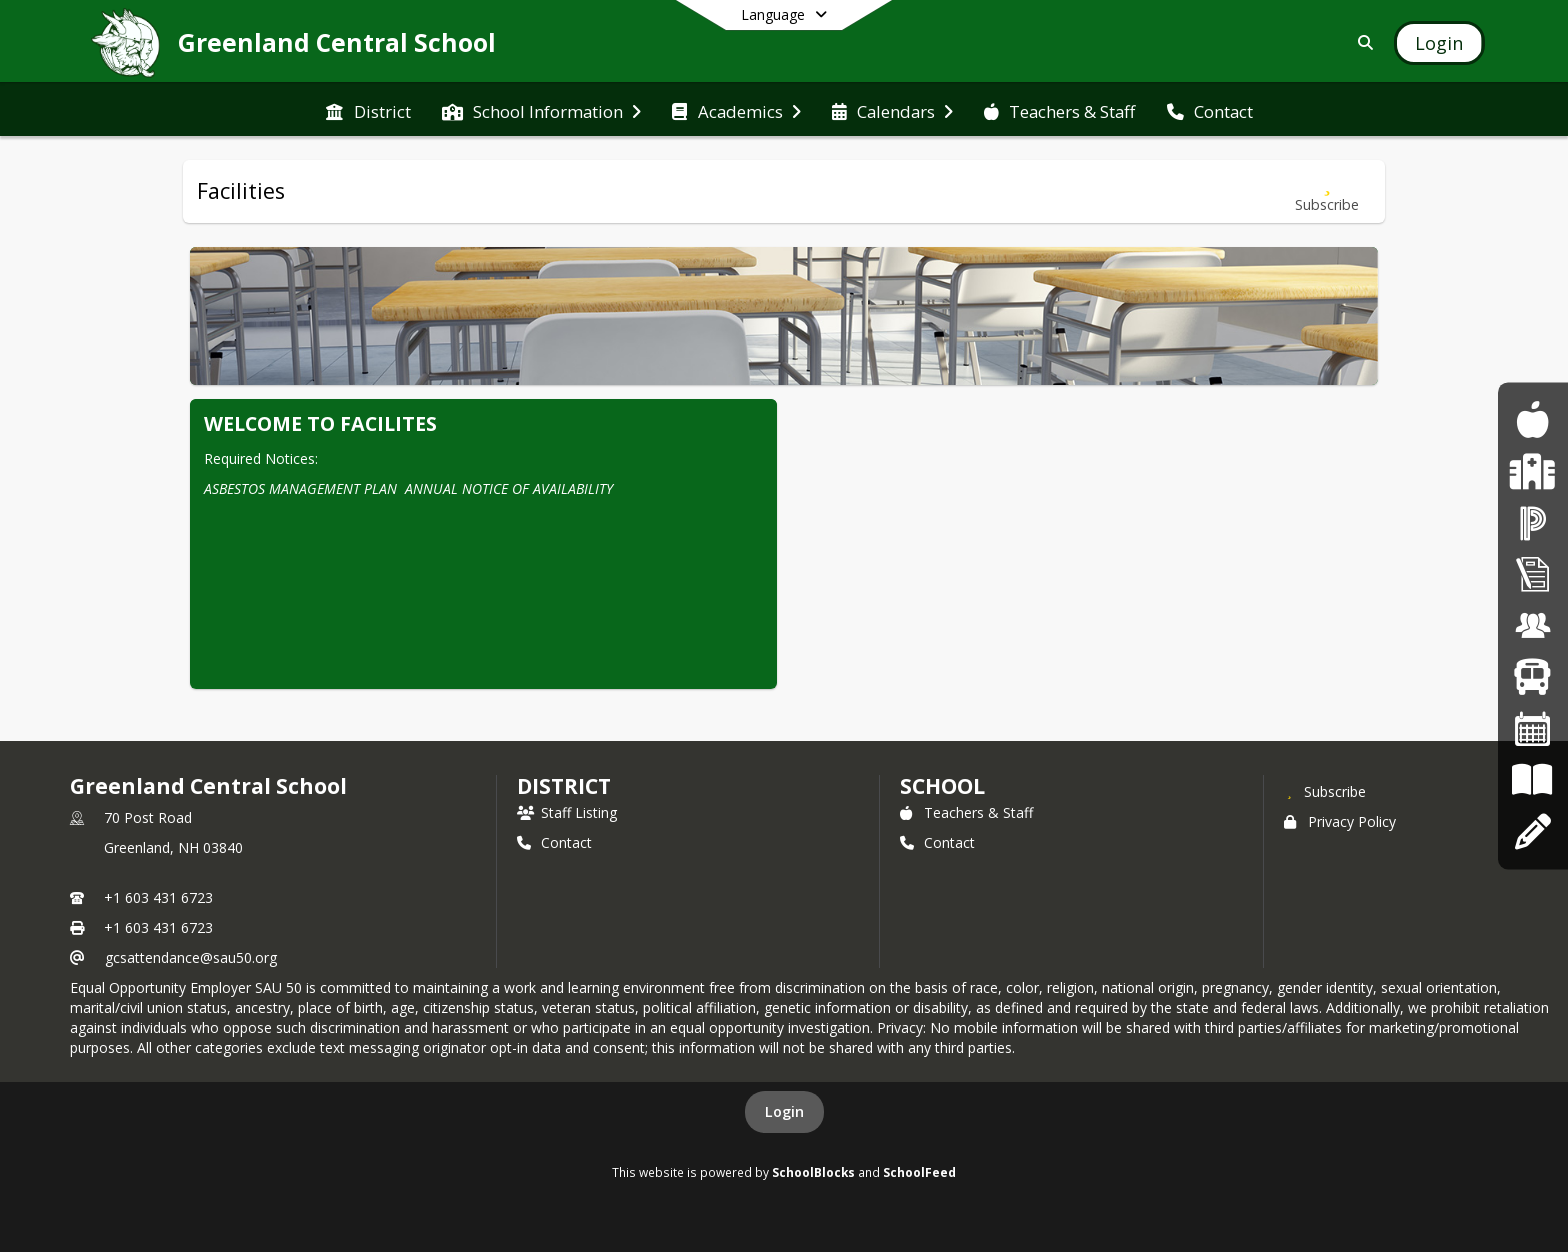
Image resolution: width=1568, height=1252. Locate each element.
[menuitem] (368, 110)
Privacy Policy (1340, 821)
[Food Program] (1532, 420)
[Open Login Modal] (1439, 43)
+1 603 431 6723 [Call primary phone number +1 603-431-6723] (158, 897)
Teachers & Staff (966, 812)
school (942, 786)
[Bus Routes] (1532, 677)
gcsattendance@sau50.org (191, 957)
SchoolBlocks (813, 1172)
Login (784, 1111)
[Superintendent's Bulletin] (1533, 574)
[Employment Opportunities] (1533, 625)
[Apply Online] (1532, 831)
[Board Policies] (1532, 780)
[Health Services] (1532, 471)
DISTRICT (564, 786)
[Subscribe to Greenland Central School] (1325, 791)
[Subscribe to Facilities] (1327, 191)
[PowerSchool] (1533, 522)
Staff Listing (567, 812)
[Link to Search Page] (1361, 42)
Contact (554, 842)
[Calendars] (1533, 728)
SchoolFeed (919, 1172)
